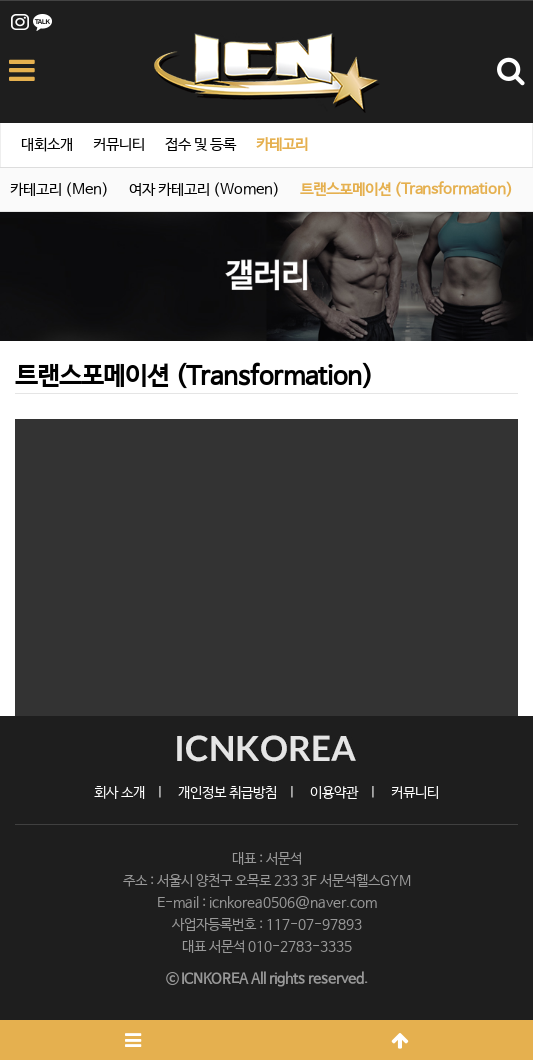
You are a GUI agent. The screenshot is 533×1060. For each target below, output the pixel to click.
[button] (52, 567)
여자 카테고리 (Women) (204, 189)
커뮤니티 (119, 144)
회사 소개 (119, 793)
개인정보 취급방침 (227, 793)
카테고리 (282, 144)
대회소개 (47, 144)
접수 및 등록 (200, 144)
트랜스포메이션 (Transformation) (406, 189)
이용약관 (334, 793)
